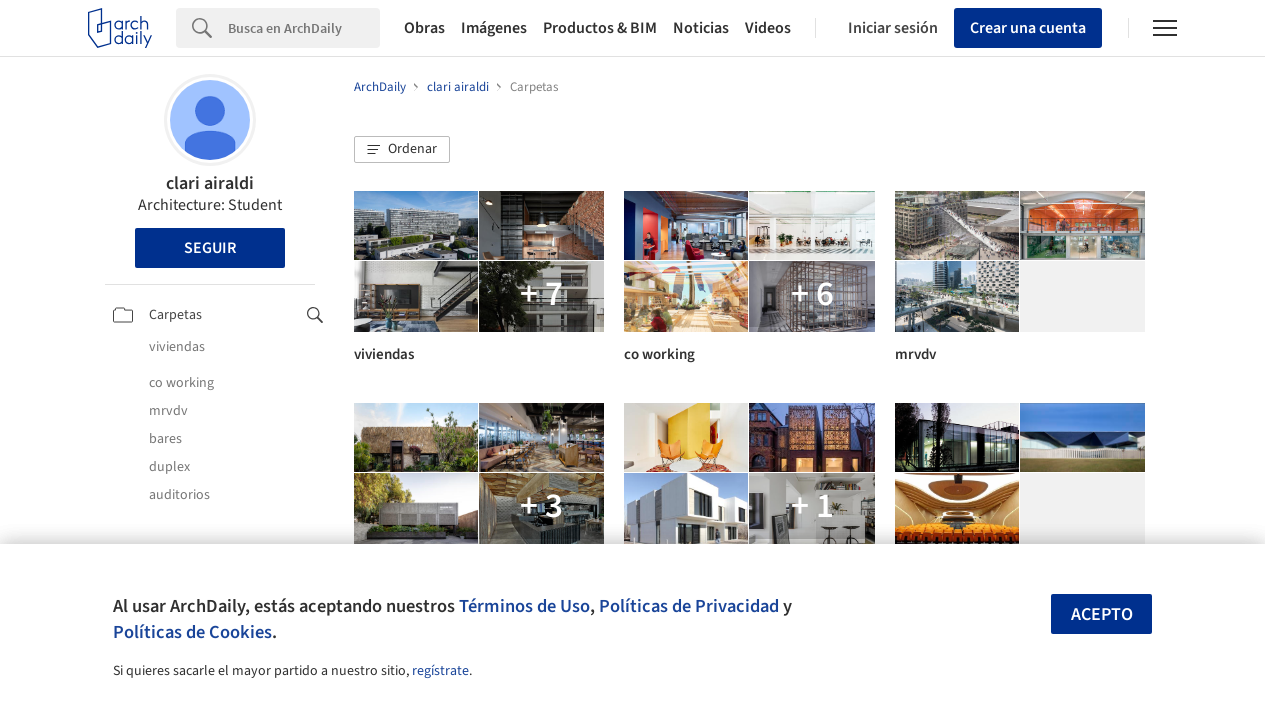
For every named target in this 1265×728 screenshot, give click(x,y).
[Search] (304, 28)
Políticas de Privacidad (689, 606)
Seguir (210, 248)
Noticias (701, 28)
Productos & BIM (600, 28)
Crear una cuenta (1028, 28)
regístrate (440, 671)
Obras (424, 28)
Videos (768, 28)
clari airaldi (210, 183)
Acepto (1102, 614)
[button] (402, 150)
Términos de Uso (524, 606)
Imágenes (494, 28)
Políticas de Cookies (192, 632)
